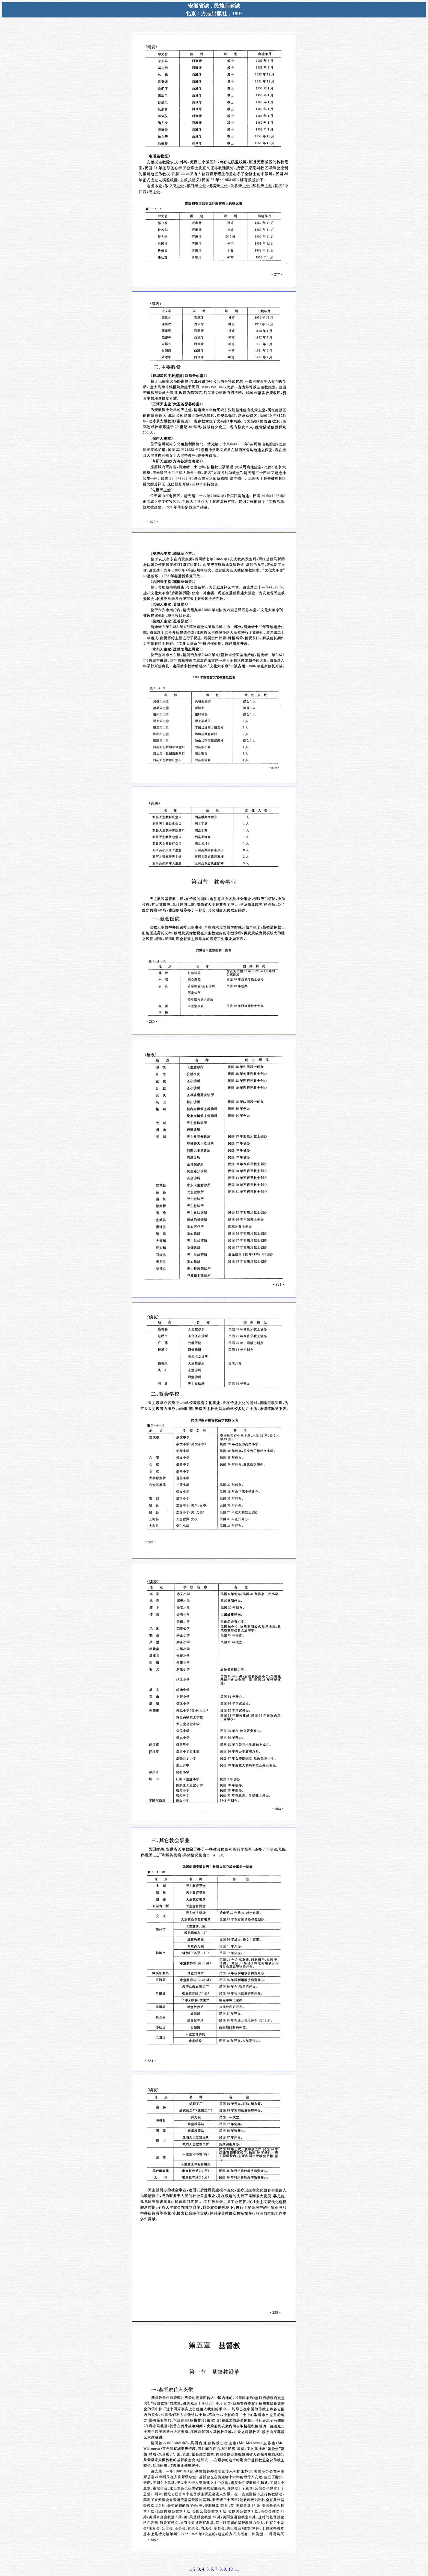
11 (237, 2569)
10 (230, 2569)
